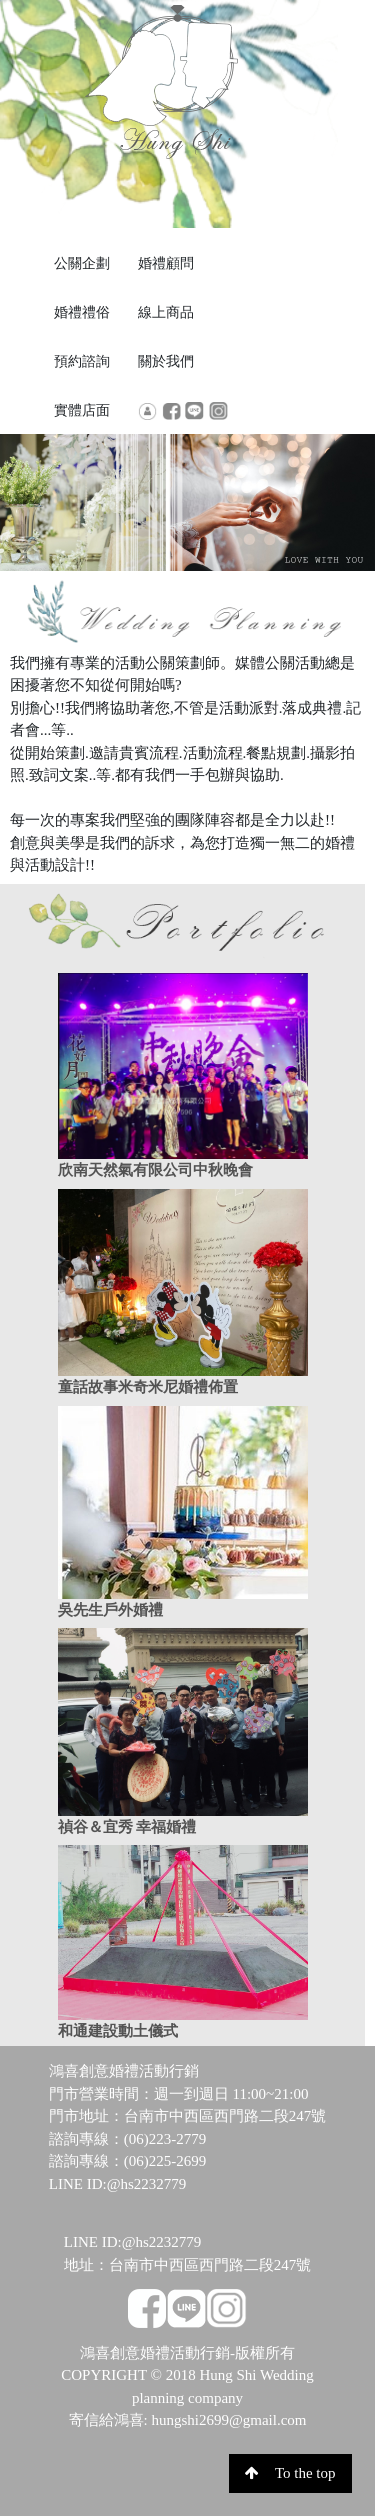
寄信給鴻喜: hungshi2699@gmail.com (188, 2420)
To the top (290, 2473)
